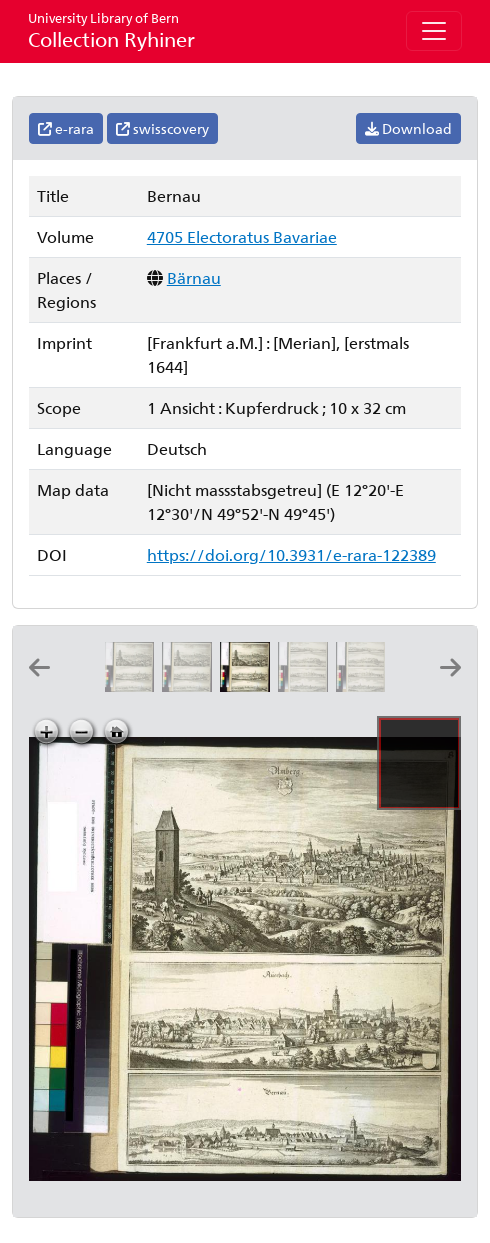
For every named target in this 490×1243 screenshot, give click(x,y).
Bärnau (194, 277)
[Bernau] (249, 685)
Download (408, 128)
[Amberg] (133, 685)
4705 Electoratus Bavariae (242, 236)
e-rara (66, 128)
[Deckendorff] (307, 685)
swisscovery (162, 128)
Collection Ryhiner (111, 30)
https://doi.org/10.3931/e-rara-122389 (291, 554)
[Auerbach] (191, 685)
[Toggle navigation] (434, 31)
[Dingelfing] (365, 685)
